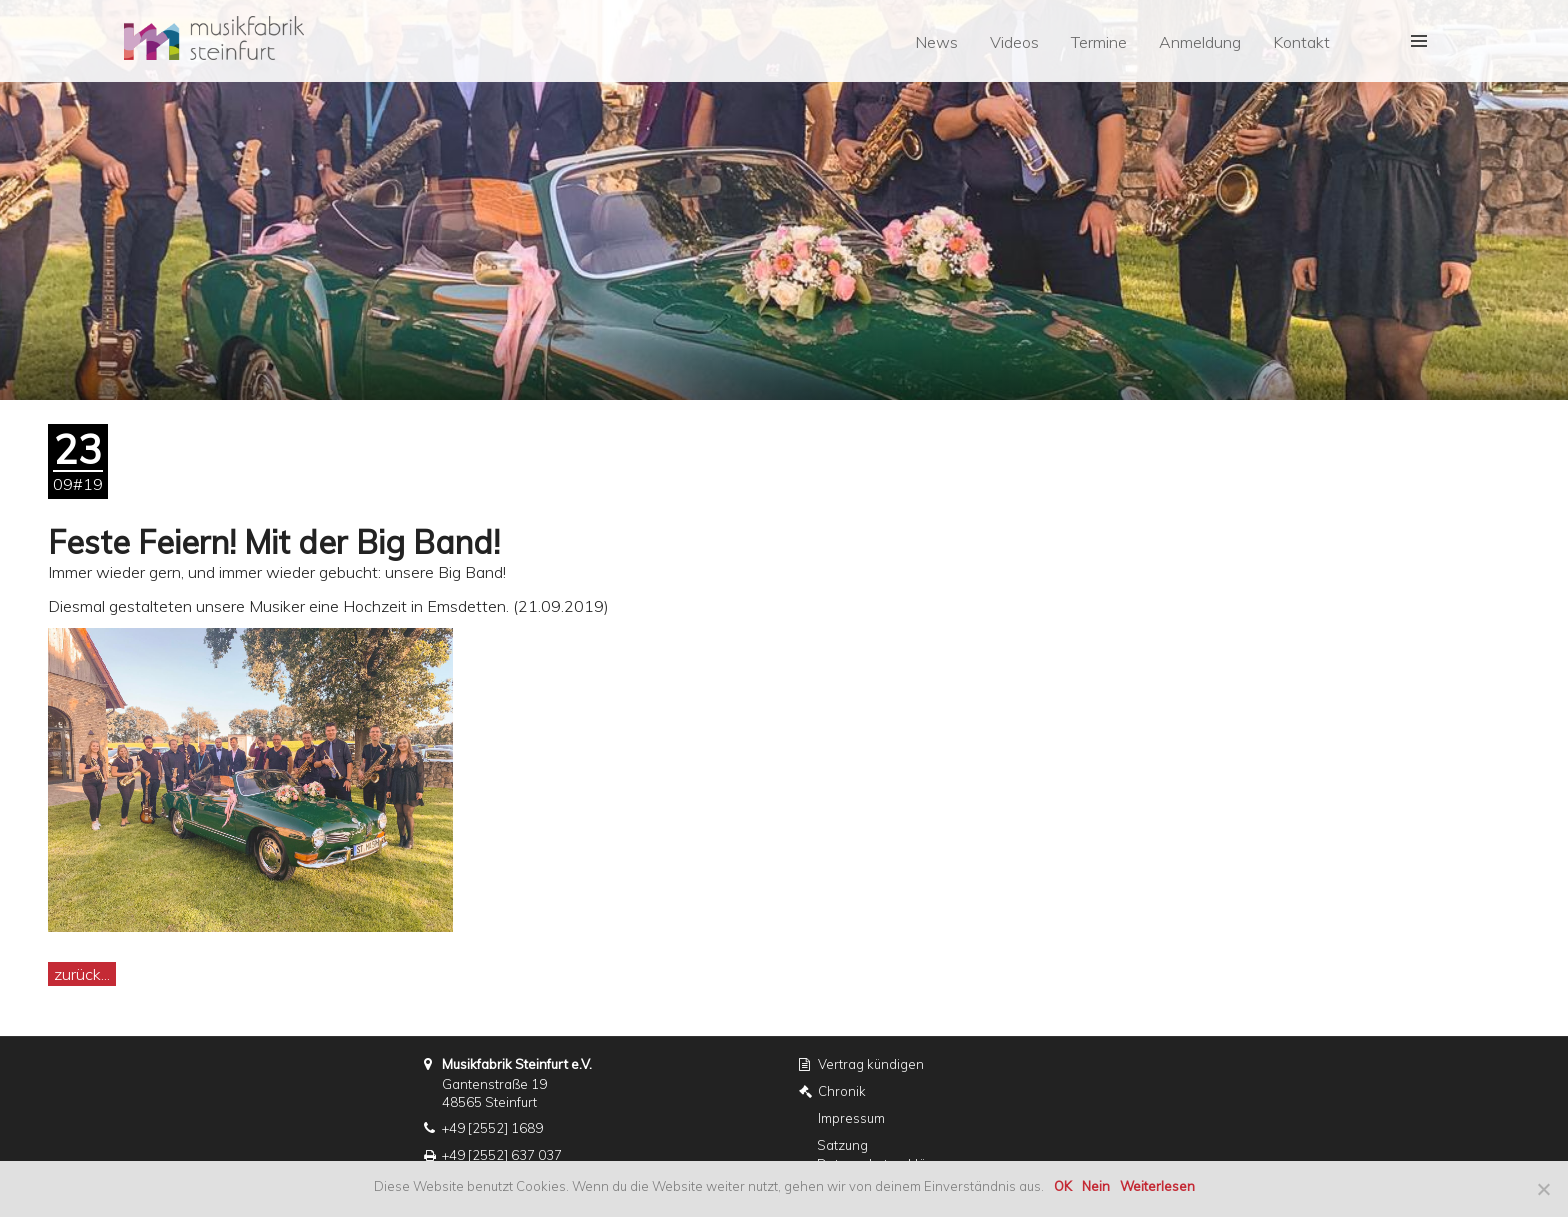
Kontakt (1301, 42)
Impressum (851, 1118)
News (936, 42)
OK (1063, 1186)
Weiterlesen (1157, 1186)
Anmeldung (1200, 42)
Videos (1014, 42)
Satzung (842, 1145)
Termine (1099, 42)
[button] (1417, 41)
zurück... (82, 974)
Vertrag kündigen (871, 1064)
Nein (1096, 1186)
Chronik (842, 1091)
